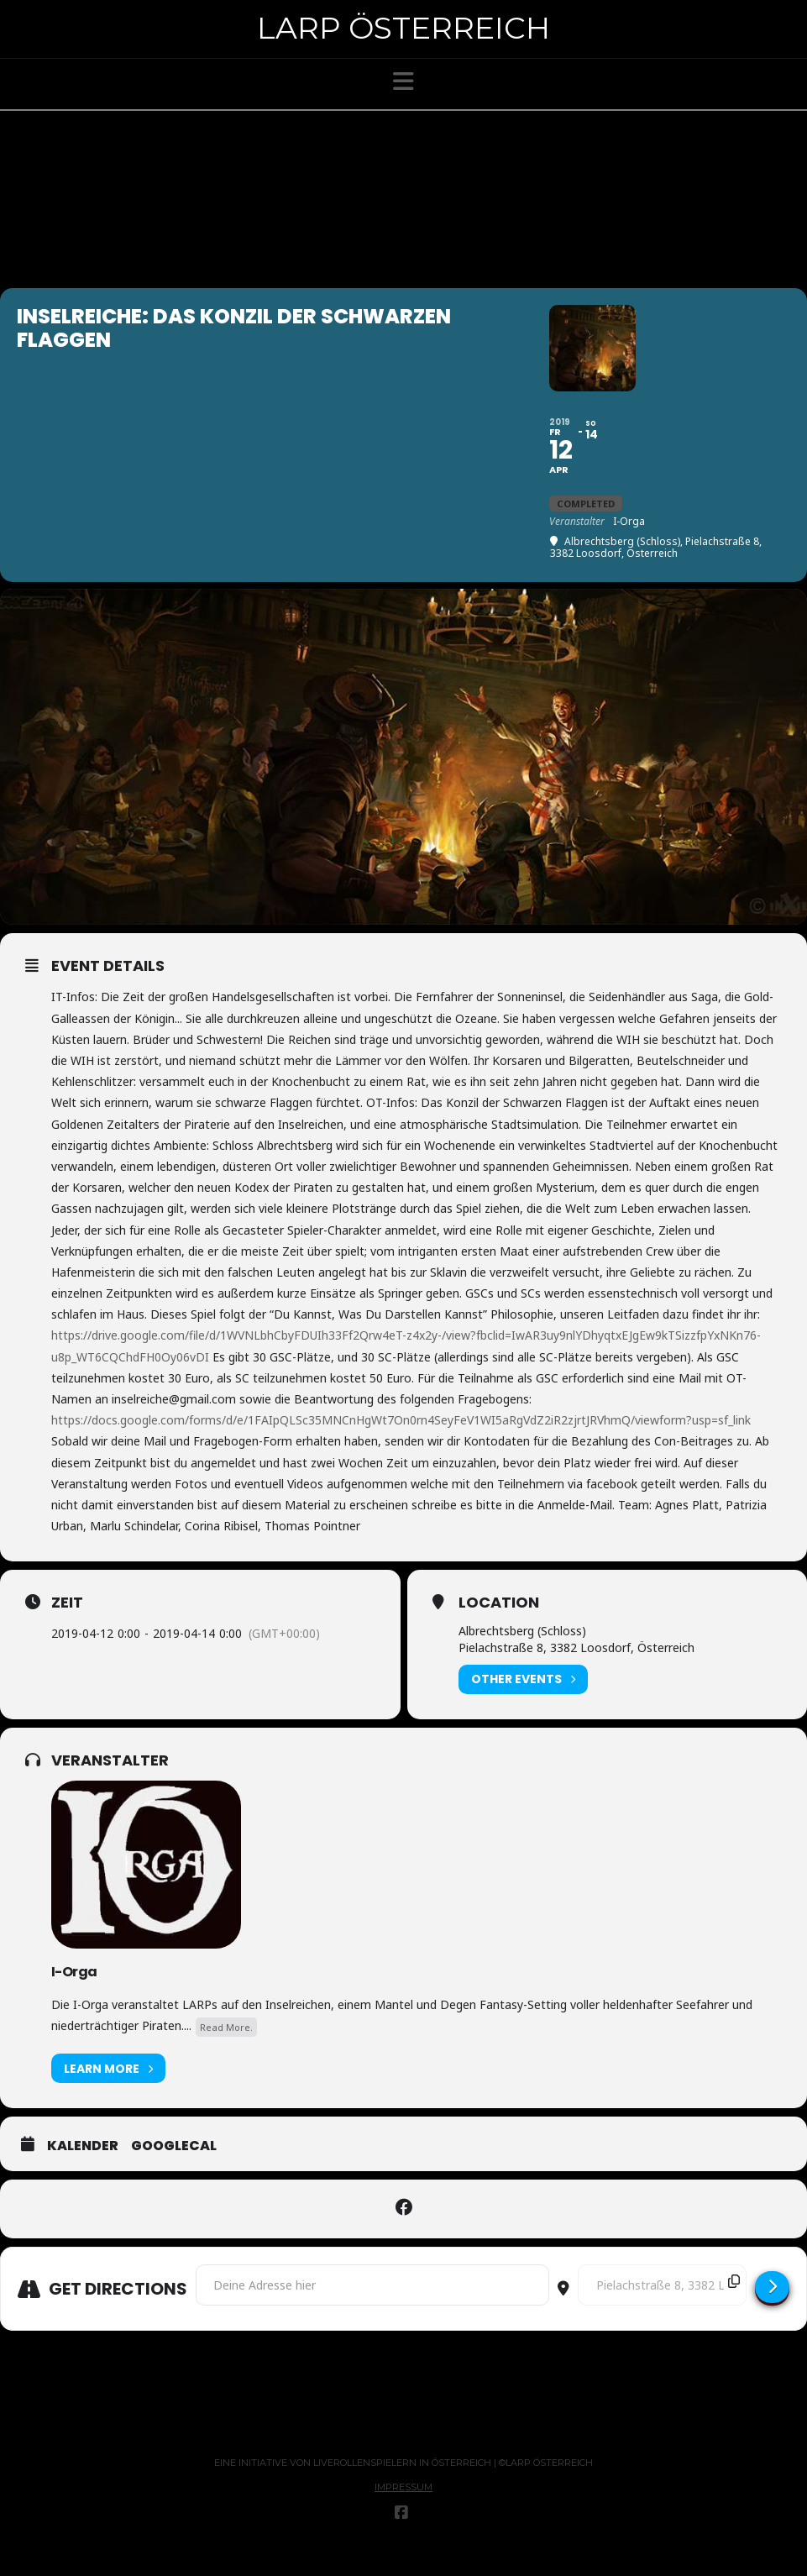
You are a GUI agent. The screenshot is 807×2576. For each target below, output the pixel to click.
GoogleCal (174, 2172)
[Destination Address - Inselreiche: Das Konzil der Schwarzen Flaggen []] (662, 2310)
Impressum (403, 2513)
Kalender (82, 2172)
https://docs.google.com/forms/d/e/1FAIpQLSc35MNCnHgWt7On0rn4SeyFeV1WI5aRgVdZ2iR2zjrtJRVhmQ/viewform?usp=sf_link (401, 1446)
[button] (403, 81)
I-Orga (74, 1997)
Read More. (226, 2052)
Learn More (108, 2094)
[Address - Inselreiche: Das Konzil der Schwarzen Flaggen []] (372, 2310)
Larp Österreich (403, 28)
